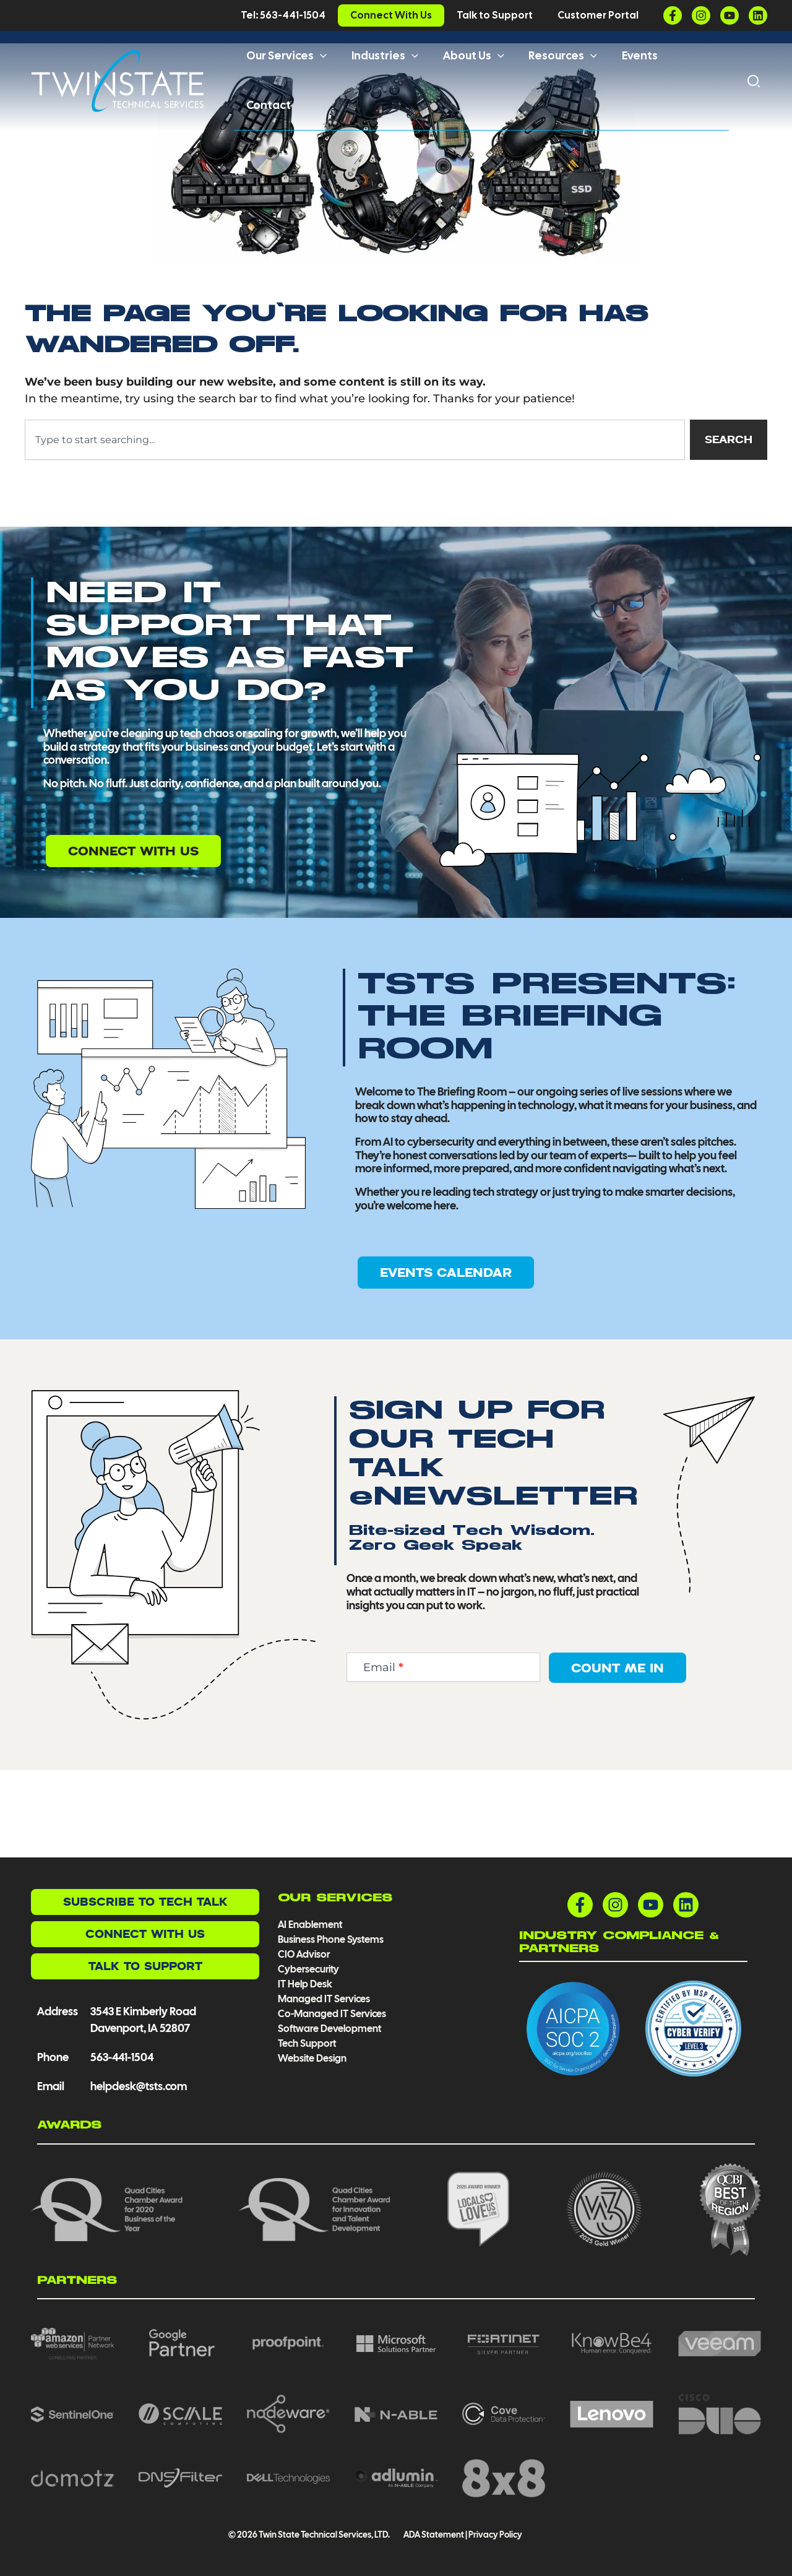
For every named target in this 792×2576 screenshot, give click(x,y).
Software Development (329, 2028)
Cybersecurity (308, 1969)
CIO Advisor (304, 1954)
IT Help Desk (305, 1983)
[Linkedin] (758, 15)
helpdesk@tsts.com (138, 2086)
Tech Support (307, 2043)
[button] (323, 79)
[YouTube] (729, 15)
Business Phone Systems (331, 1939)
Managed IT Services (324, 1998)
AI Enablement (310, 1924)
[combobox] (353, 526)
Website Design (312, 2058)
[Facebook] (672, 15)
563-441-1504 (121, 2057)
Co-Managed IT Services (332, 2013)
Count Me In (617, 1755)
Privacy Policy (495, 2534)
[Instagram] (701, 15)
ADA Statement (433, 2534)
